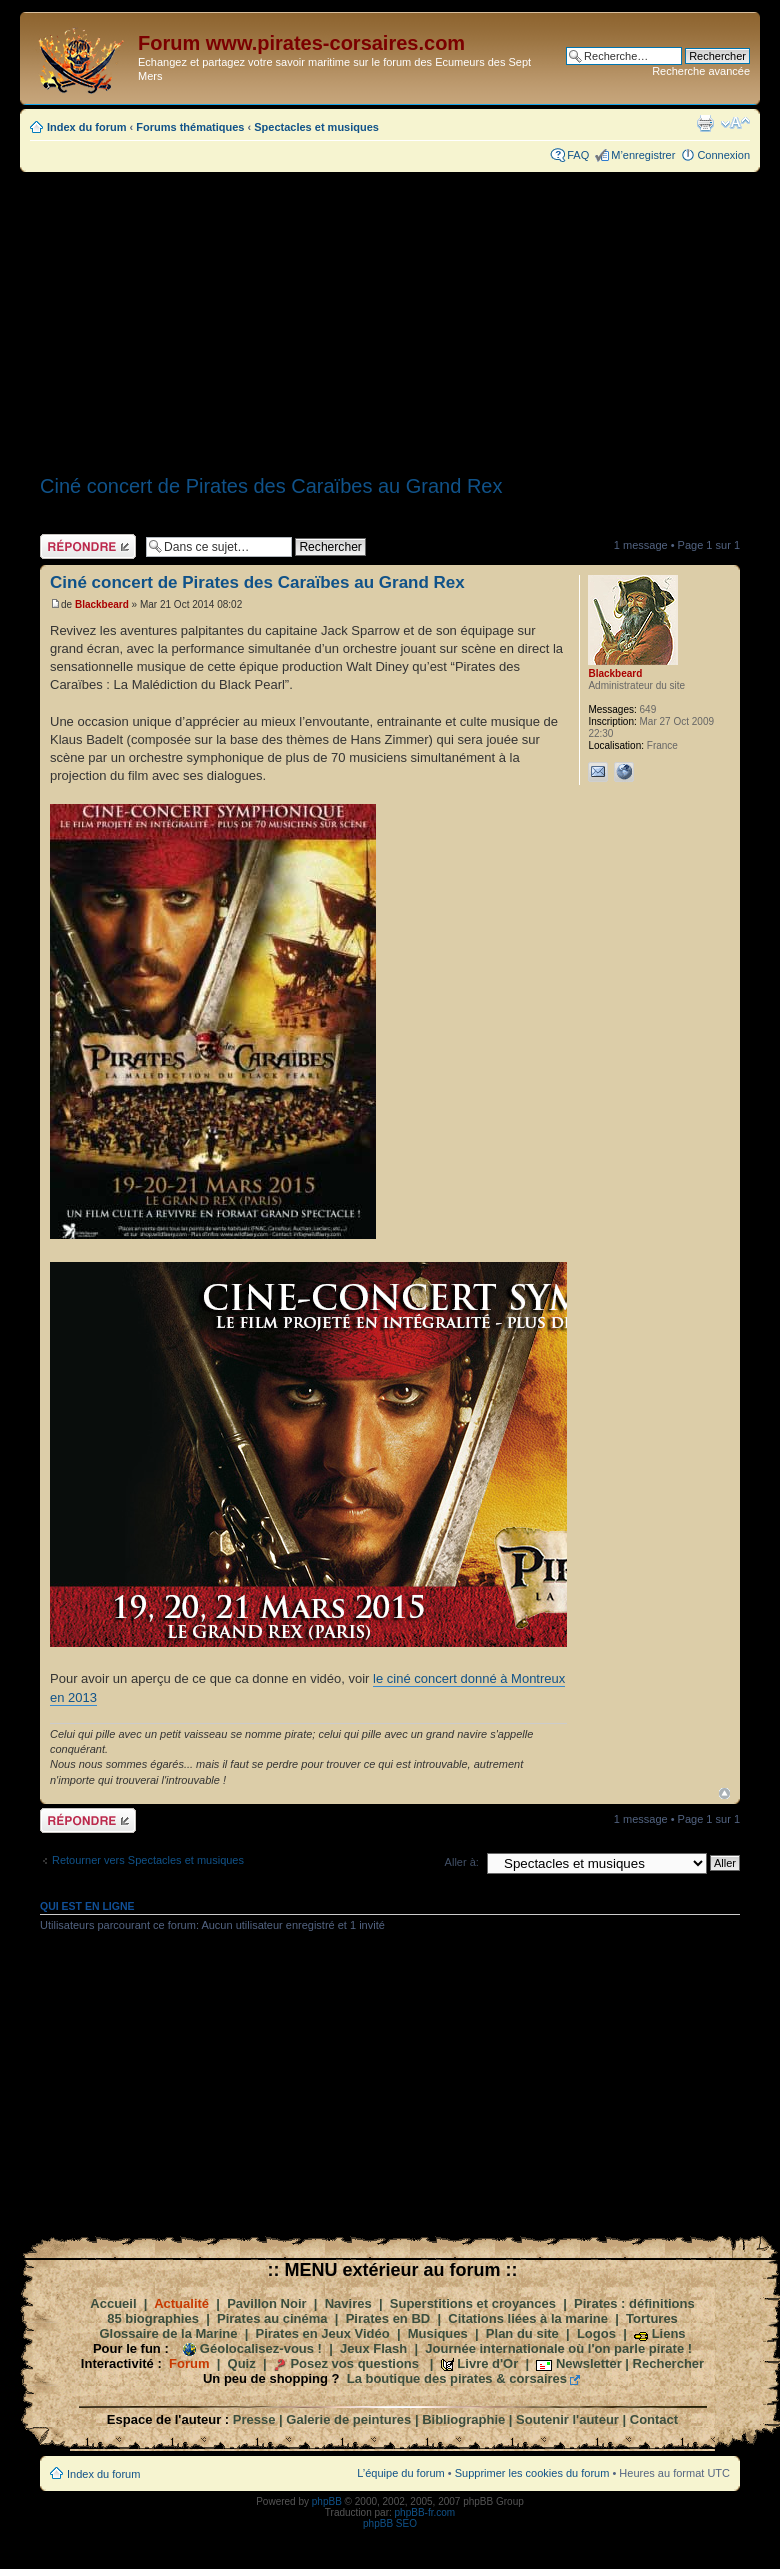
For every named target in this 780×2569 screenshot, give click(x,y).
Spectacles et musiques (316, 127)
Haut (724, 1793)
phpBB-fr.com (425, 2512)
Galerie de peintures (348, 2419)
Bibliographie (463, 2419)
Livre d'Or (487, 2363)
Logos (596, 2333)
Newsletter (589, 2363)
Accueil (113, 2303)
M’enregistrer (643, 155)
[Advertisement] (390, 317)
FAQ (578, 155)
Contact (654, 2419)
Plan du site (522, 2333)
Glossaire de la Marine (168, 2333)
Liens (669, 2333)
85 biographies (153, 2318)
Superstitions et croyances (473, 2303)
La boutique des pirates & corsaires (457, 2378)
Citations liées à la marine (528, 2318)
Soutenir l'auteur (567, 2419)
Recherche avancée (701, 71)
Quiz (242, 2363)
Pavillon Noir (266, 2303)
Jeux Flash (373, 2348)
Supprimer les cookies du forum (532, 2473)
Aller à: (462, 1862)
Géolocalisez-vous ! (261, 2348)
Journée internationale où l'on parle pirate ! (558, 2348)
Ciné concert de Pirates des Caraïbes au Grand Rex (271, 486)
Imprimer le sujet (705, 123)
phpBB (327, 2501)
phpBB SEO (390, 2523)
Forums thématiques (190, 127)
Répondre (88, 546)
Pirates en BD (388, 2318)
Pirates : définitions (634, 2303)
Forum (189, 2363)
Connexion (723, 155)
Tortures (652, 2318)
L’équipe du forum (400, 2473)
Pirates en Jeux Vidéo (323, 2333)
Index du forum (86, 127)
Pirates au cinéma (272, 2318)
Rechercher (669, 2363)
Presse (254, 2419)
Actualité (181, 2303)
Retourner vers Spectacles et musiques (148, 1860)
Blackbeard (102, 604)
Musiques (438, 2333)
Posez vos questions (354, 2363)
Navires (348, 2303)
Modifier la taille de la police (735, 123)
